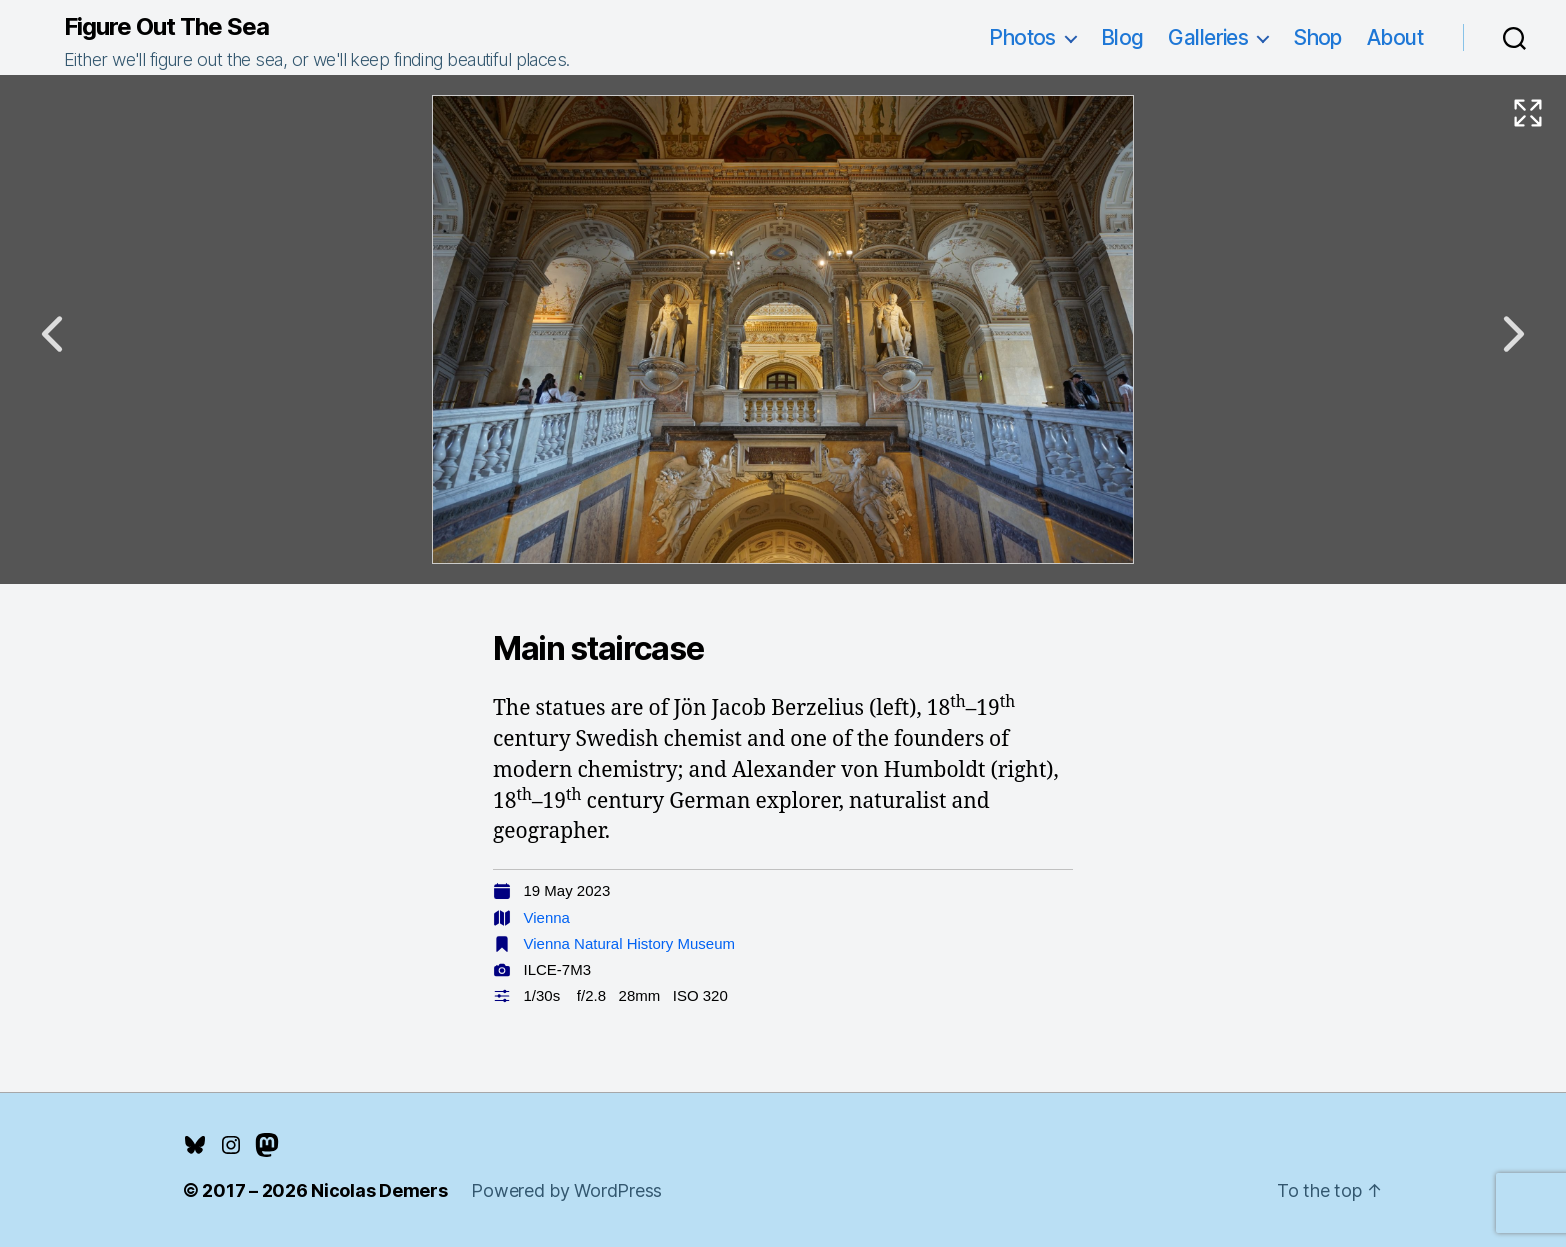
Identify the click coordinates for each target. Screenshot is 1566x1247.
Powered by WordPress (566, 1190)
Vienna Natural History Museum (629, 943)
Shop (1317, 37)
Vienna (547, 917)
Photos (1022, 37)
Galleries (1208, 37)
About (1395, 37)
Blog (1122, 37)
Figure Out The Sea (166, 27)
